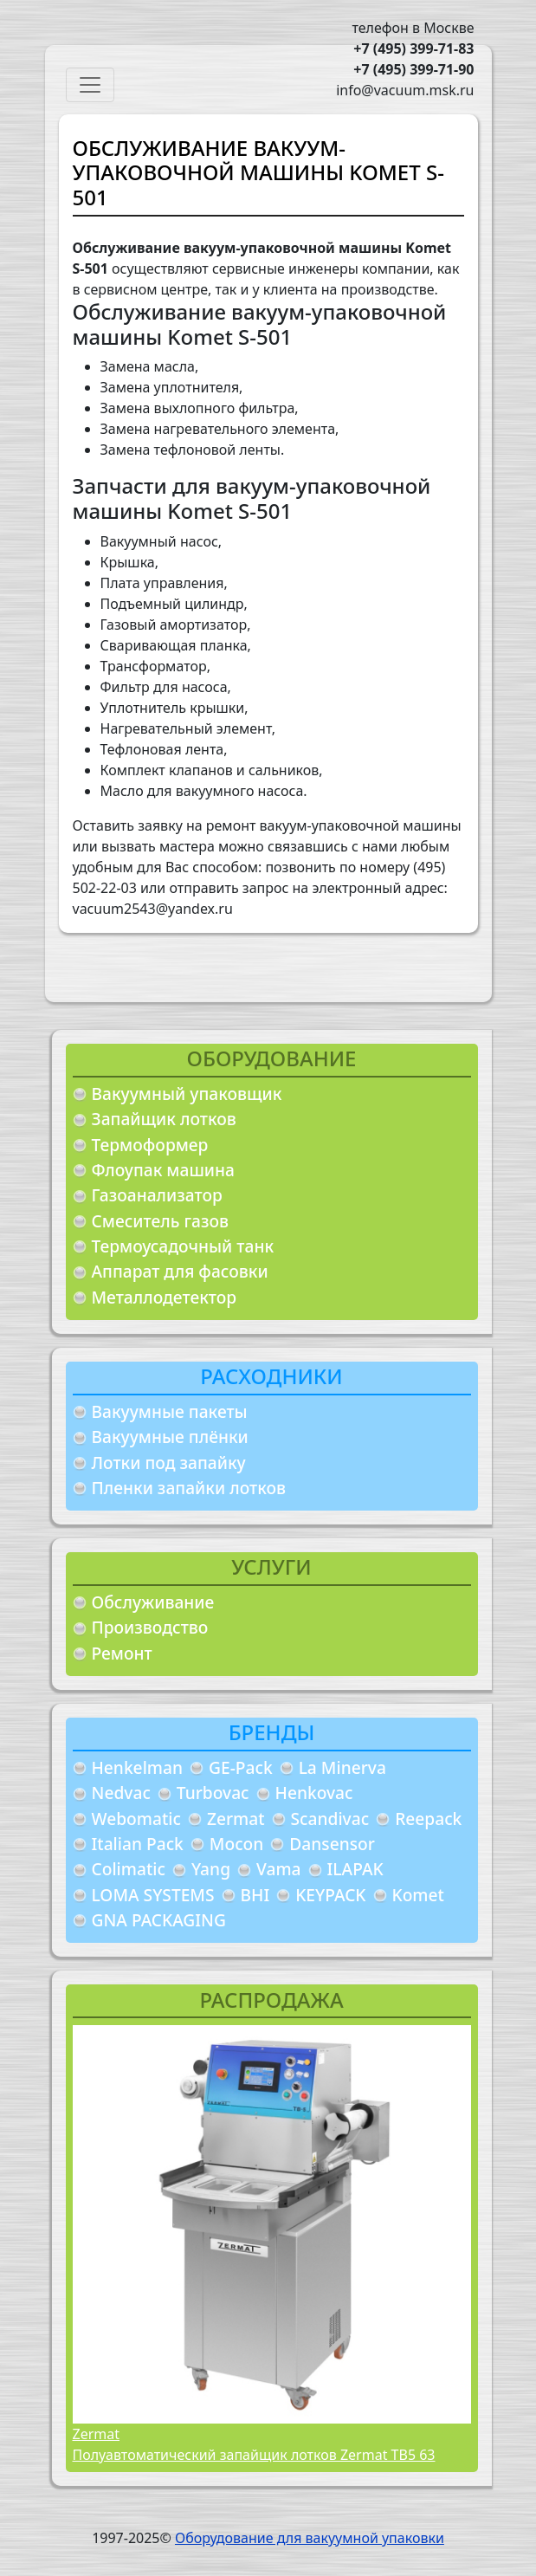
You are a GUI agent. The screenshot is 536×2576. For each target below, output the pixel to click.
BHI (255, 1895)
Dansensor (332, 1844)
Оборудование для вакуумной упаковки (309, 2537)
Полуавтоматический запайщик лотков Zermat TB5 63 (254, 2454)
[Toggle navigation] (90, 85)
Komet (418, 1895)
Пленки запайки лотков (189, 1488)
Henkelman (138, 1767)
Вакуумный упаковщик (187, 1093)
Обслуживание (153, 1602)
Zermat (236, 1818)
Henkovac (314, 1792)
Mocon (237, 1844)
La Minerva (342, 1767)
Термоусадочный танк (183, 1246)
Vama (278, 1869)
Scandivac (330, 1818)
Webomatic (136, 1818)
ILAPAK (355, 1869)
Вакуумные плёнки (170, 1436)
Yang (210, 1869)
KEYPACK (330, 1895)
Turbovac (213, 1792)
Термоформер (150, 1145)
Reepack (428, 1818)
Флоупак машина (164, 1170)
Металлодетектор (164, 1297)
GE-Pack (241, 1767)
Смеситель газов (160, 1221)
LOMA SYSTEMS (153, 1895)
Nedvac (121, 1792)
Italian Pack (138, 1844)
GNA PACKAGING (159, 1920)
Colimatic (128, 1869)
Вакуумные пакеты (170, 1411)
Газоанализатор (157, 1195)
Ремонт (122, 1653)
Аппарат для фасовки (180, 1271)
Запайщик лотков (164, 1119)
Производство (150, 1627)
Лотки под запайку (169, 1462)
